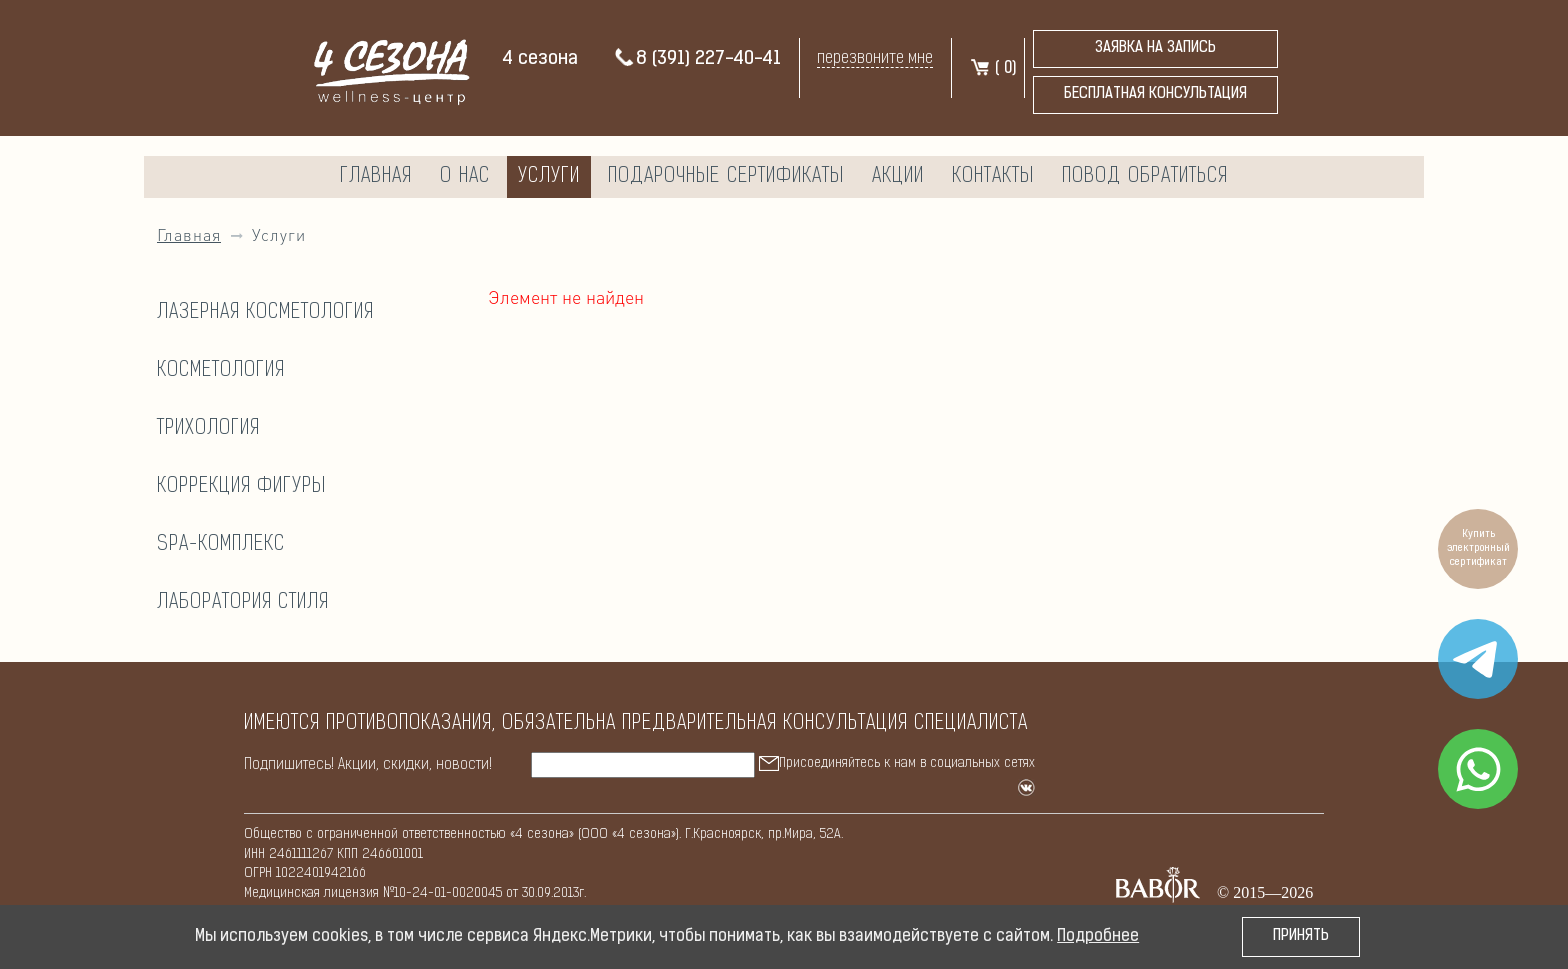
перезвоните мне (875, 58)
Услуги (549, 177)
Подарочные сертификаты (726, 177)
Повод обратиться (1145, 177)
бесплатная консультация (1155, 94)
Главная (376, 177)
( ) (992, 69)
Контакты (993, 177)
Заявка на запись (1155, 48)
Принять (1301, 936)
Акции (898, 177)
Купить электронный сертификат (1478, 548)
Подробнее (1098, 937)
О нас (465, 177)
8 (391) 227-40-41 (697, 59)
